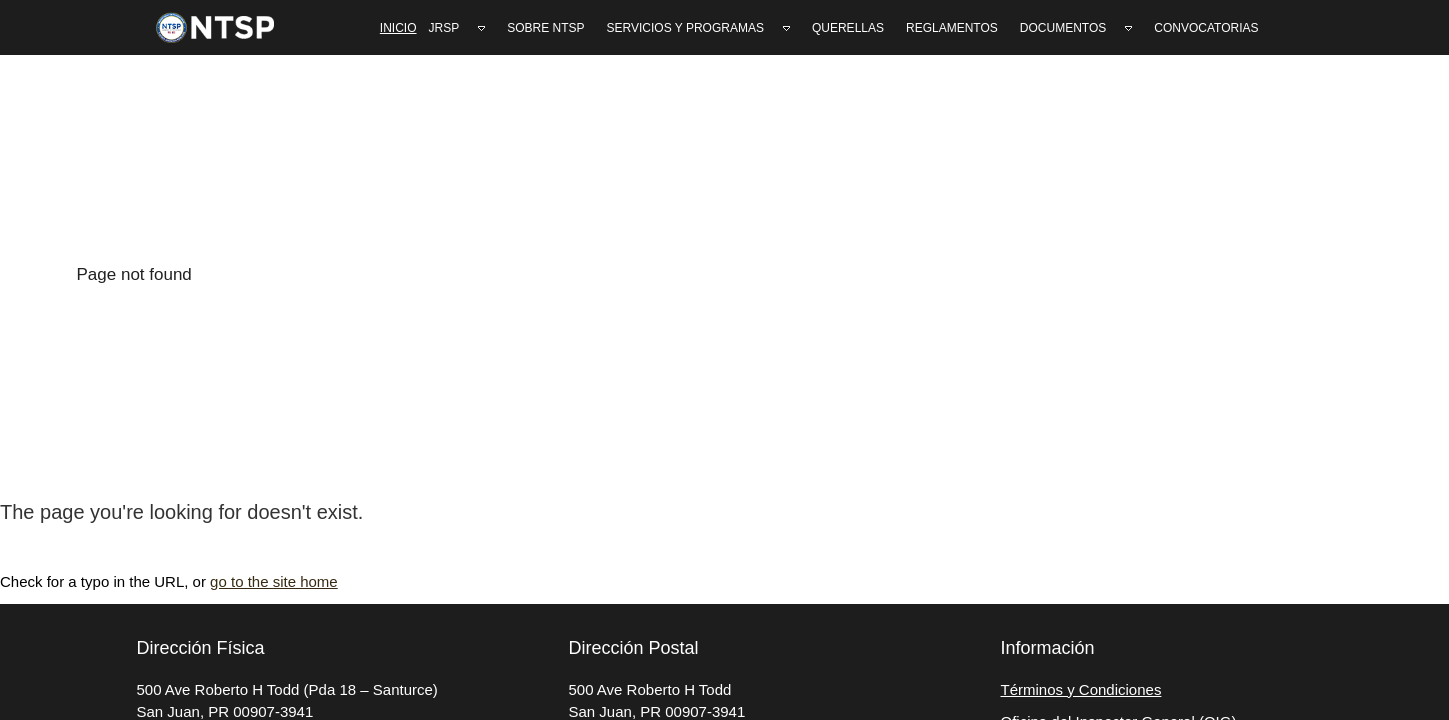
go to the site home (274, 581)
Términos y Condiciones (1081, 689)
